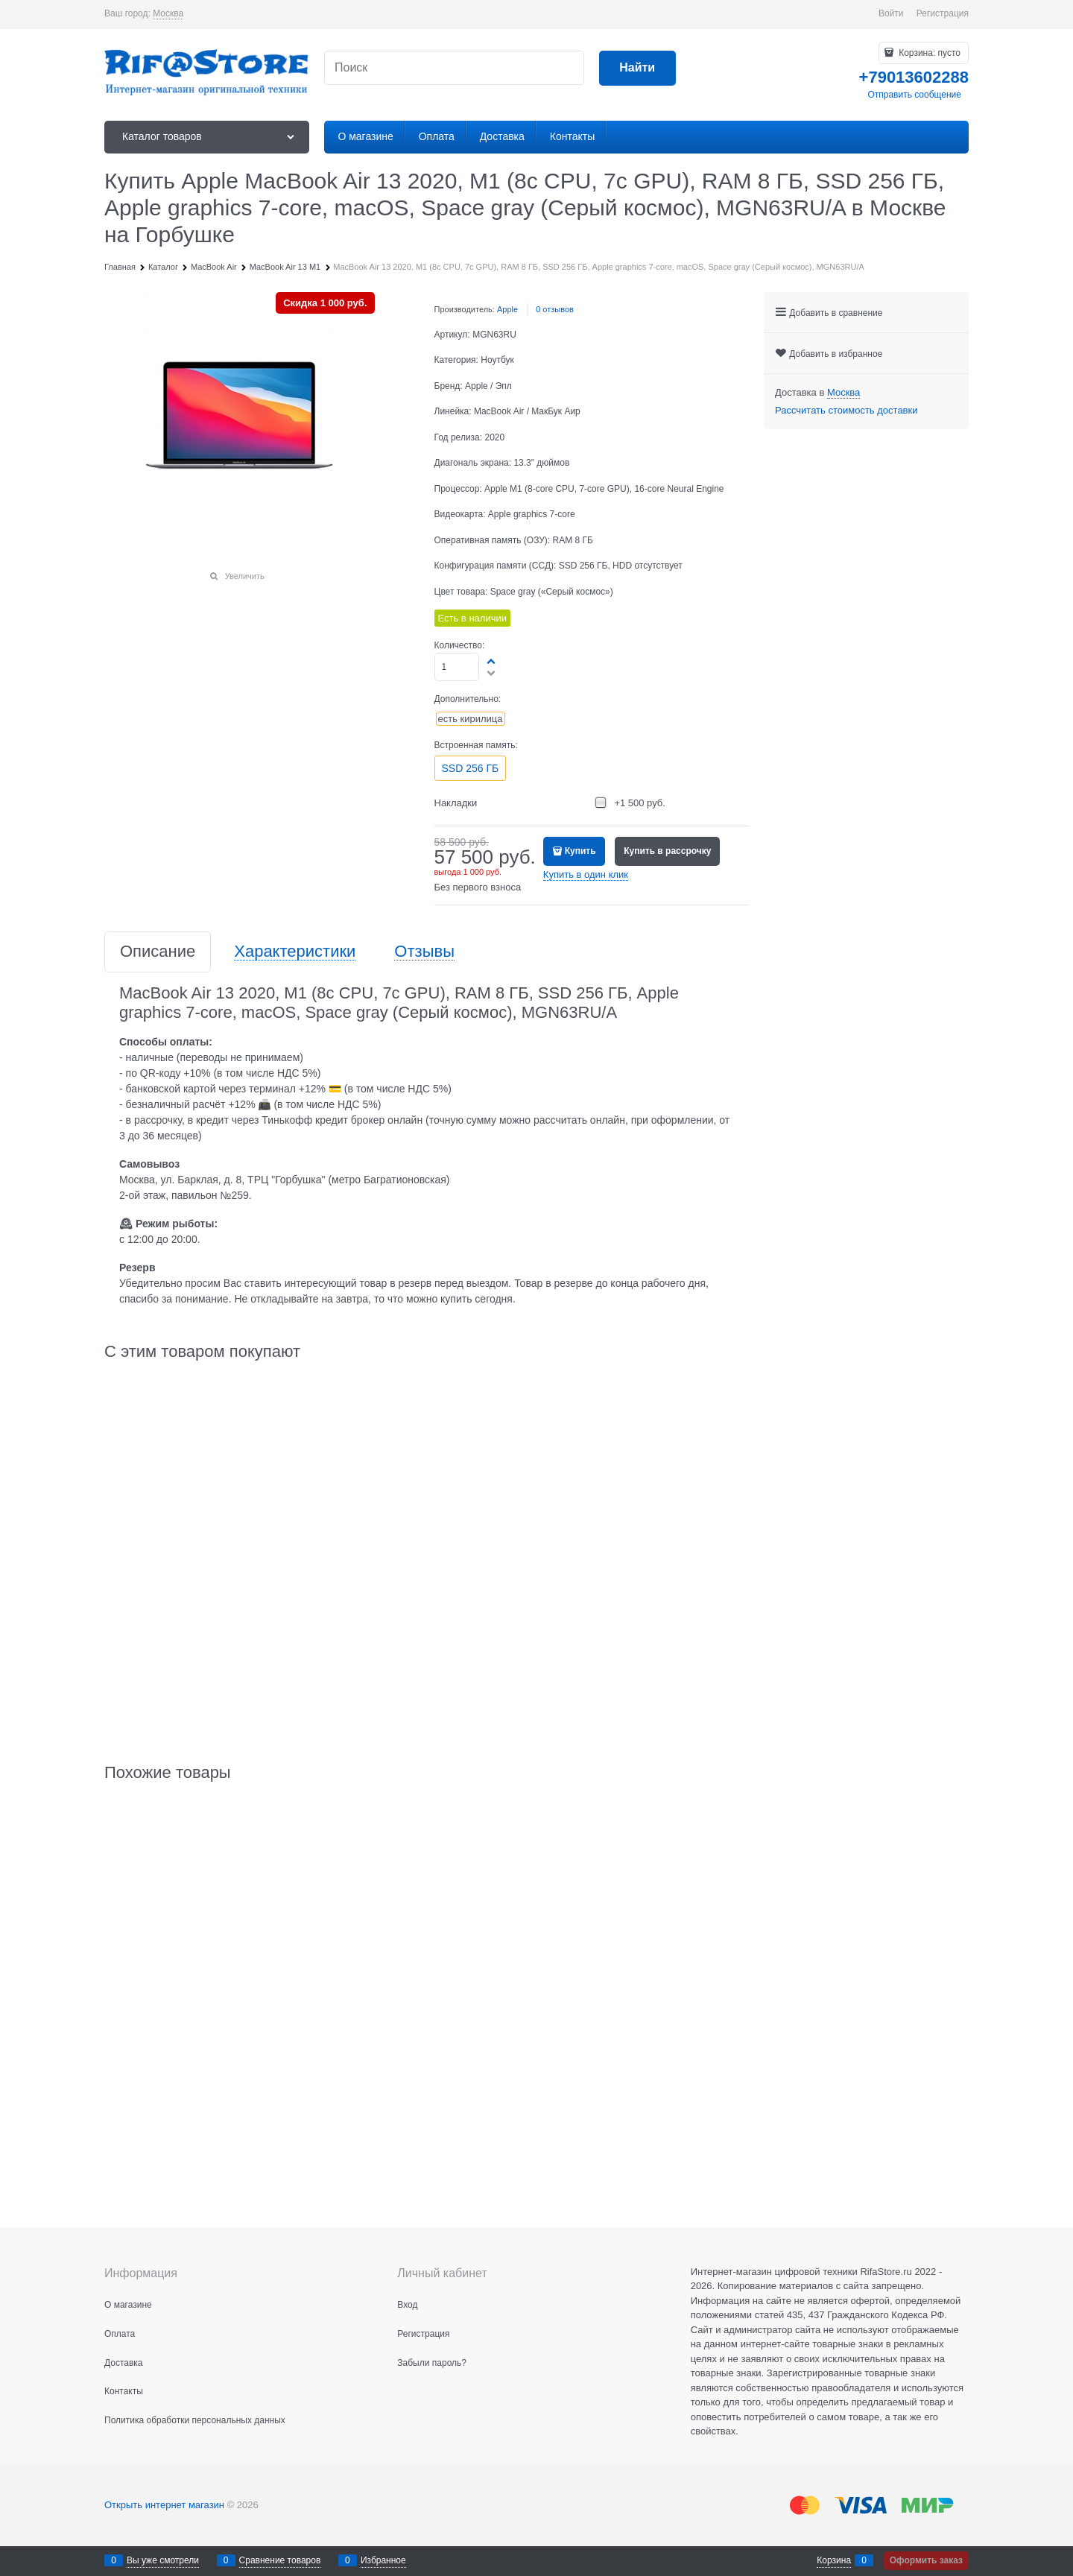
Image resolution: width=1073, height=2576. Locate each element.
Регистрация (943, 13)
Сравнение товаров (280, 2560)
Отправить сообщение (914, 94)
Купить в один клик (585, 874)
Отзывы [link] (424, 952)
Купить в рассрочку (667, 851)
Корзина (834, 2560)
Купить (580, 851)
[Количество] (457, 667)
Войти (891, 13)
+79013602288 (914, 77)
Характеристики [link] (294, 952)
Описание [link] (157, 952)
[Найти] (637, 68)
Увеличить (245, 576)
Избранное (383, 2560)
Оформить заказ (926, 2560)
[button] (492, 661)
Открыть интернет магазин (164, 2504)
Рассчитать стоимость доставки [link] (846, 410)
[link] (168, 13)
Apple (507, 309)
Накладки (456, 802)
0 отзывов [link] (555, 309)
